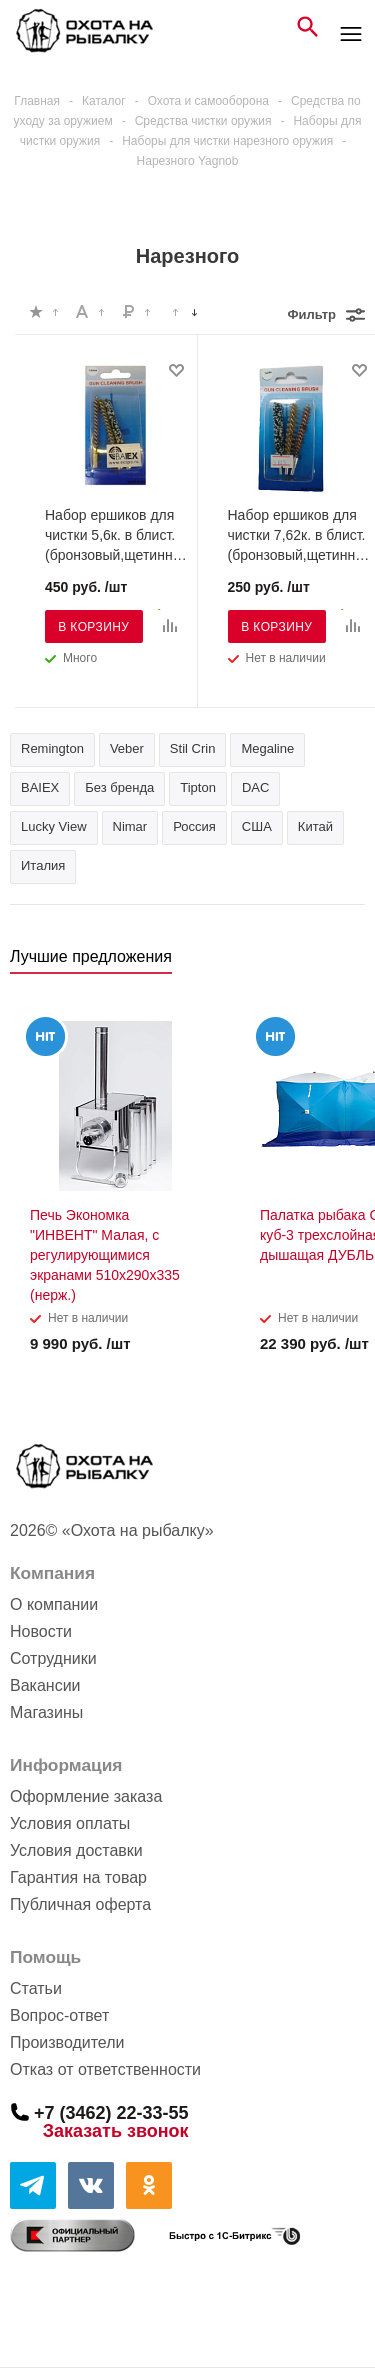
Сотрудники (53, 1658)
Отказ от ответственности (105, 2069)
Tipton (198, 787)
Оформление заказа (86, 1796)
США (257, 826)
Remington (52, 748)
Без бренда (119, 787)
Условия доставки (76, 1850)
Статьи (36, 1988)
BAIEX (40, 787)
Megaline (267, 748)
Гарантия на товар (78, 1877)
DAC (255, 787)
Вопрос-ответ (59, 2015)
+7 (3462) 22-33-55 (111, 2112)
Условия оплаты (70, 1823)
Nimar (130, 826)
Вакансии (45, 1685)
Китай (315, 826)
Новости (41, 1631)
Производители (67, 2042)
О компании (54, 1604)
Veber (127, 748)
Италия (43, 865)
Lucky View (54, 826)
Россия (194, 826)
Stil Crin (193, 748)
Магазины (46, 1712)
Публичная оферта (80, 1904)
